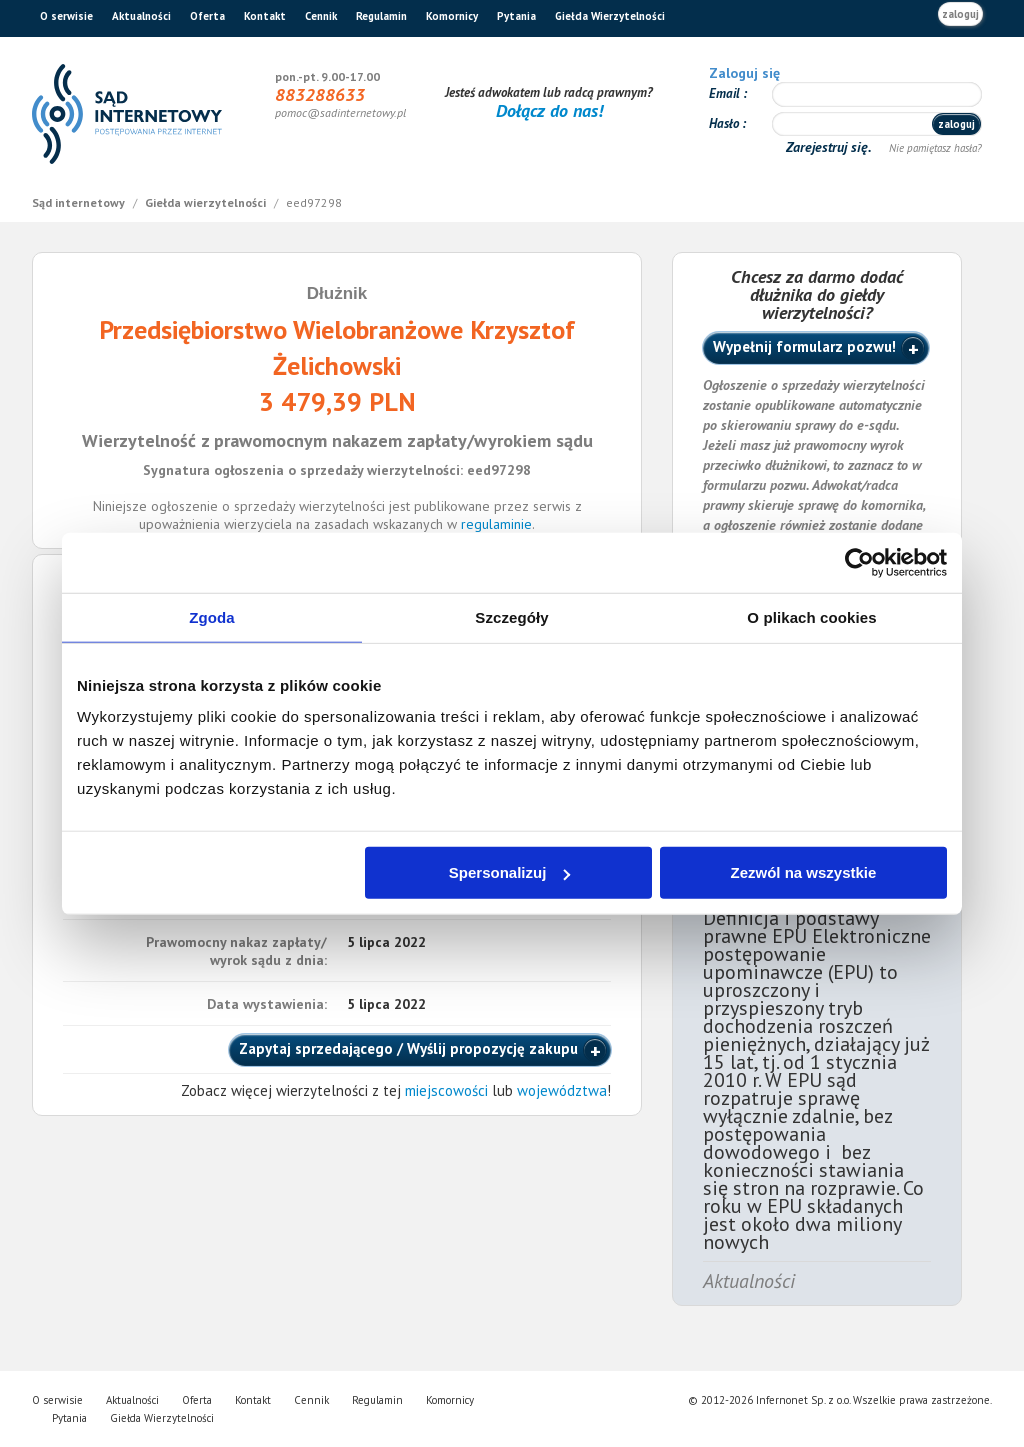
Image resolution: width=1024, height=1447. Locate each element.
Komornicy (452, 16)
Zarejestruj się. (830, 147)
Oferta (207, 16)
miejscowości (446, 1090)
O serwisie (66, 16)
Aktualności (141, 16)
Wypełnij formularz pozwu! (804, 346)
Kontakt (265, 16)
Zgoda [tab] (212, 616)
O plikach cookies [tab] (811, 616)
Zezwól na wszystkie (804, 872)
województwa (562, 1090)
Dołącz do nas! (549, 110)
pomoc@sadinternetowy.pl (340, 112)
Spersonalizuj (510, 872)
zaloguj (960, 14)
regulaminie (496, 524)
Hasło (725, 123)
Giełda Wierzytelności (610, 16)
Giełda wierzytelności (207, 202)
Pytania (516, 16)
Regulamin (381, 16)
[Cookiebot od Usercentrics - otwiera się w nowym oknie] (859, 562)
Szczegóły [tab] (511, 616)
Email (726, 93)
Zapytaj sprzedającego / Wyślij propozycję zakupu (408, 1048)
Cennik (321, 16)
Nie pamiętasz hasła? (935, 148)
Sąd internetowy (80, 202)
